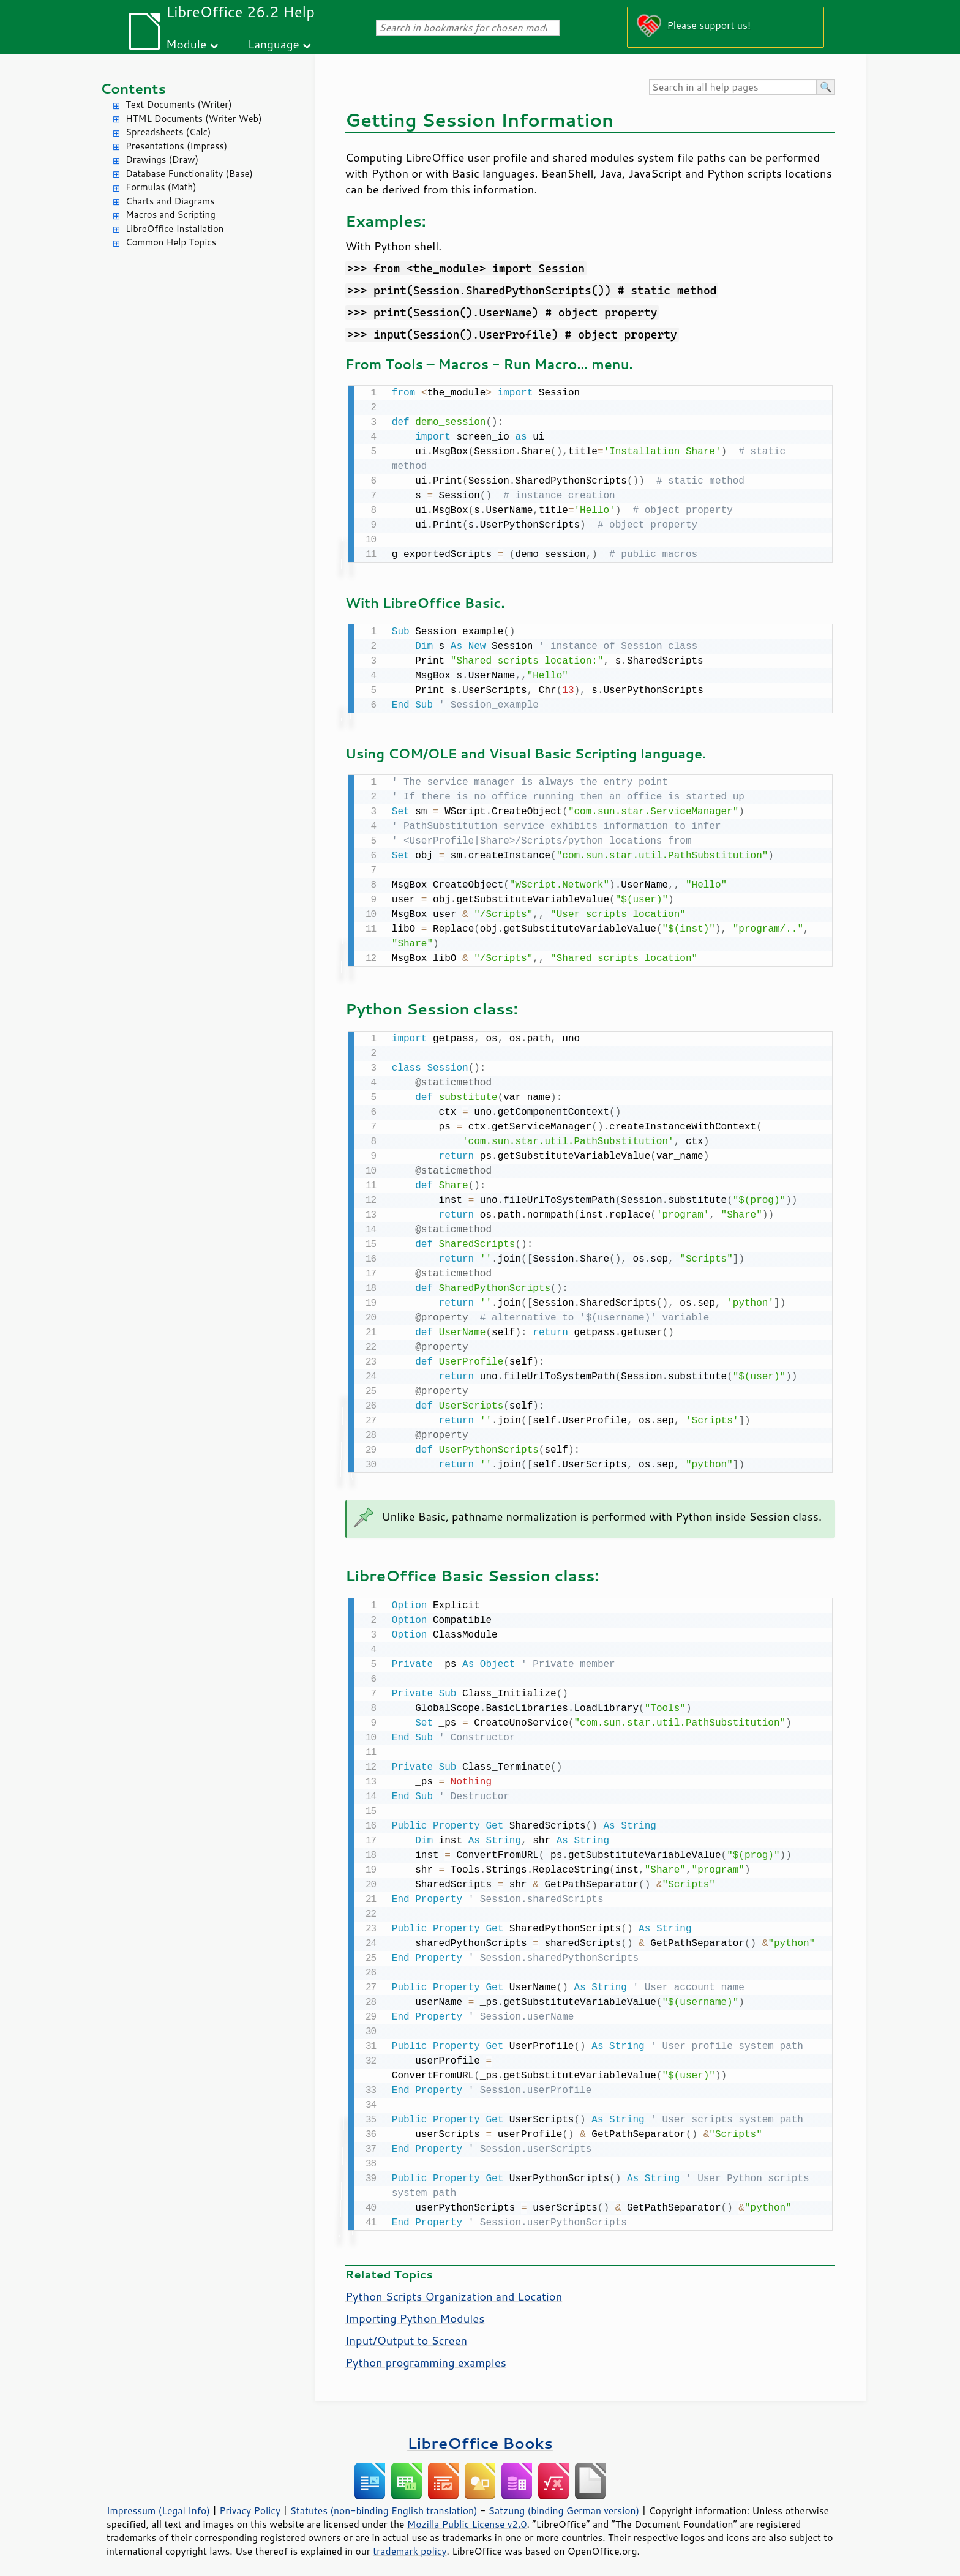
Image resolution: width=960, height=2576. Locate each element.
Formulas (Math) (161, 187)
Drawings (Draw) (162, 159)
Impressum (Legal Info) (158, 2504)
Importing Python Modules (414, 2312)
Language (273, 44)
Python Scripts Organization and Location (453, 2290)
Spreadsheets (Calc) (168, 131)
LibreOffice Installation (174, 228)
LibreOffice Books (480, 2436)
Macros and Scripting (171, 214)
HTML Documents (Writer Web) (194, 118)
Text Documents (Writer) (179, 104)
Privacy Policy (249, 2504)
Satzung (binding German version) (564, 2504)
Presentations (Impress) (176, 146)
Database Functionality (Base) (189, 173)
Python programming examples (425, 2356)
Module (186, 44)
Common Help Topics (171, 242)
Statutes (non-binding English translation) (383, 2504)
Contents (133, 88)
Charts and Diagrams (170, 201)
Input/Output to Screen (406, 2334)
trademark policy (409, 2545)
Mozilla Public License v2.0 (467, 2518)
